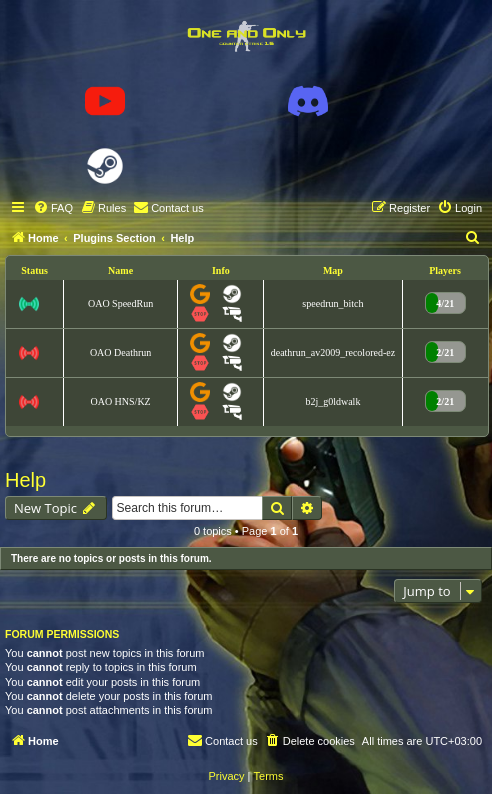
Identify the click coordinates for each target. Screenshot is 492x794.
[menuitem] (53, 208)
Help (25, 480)
